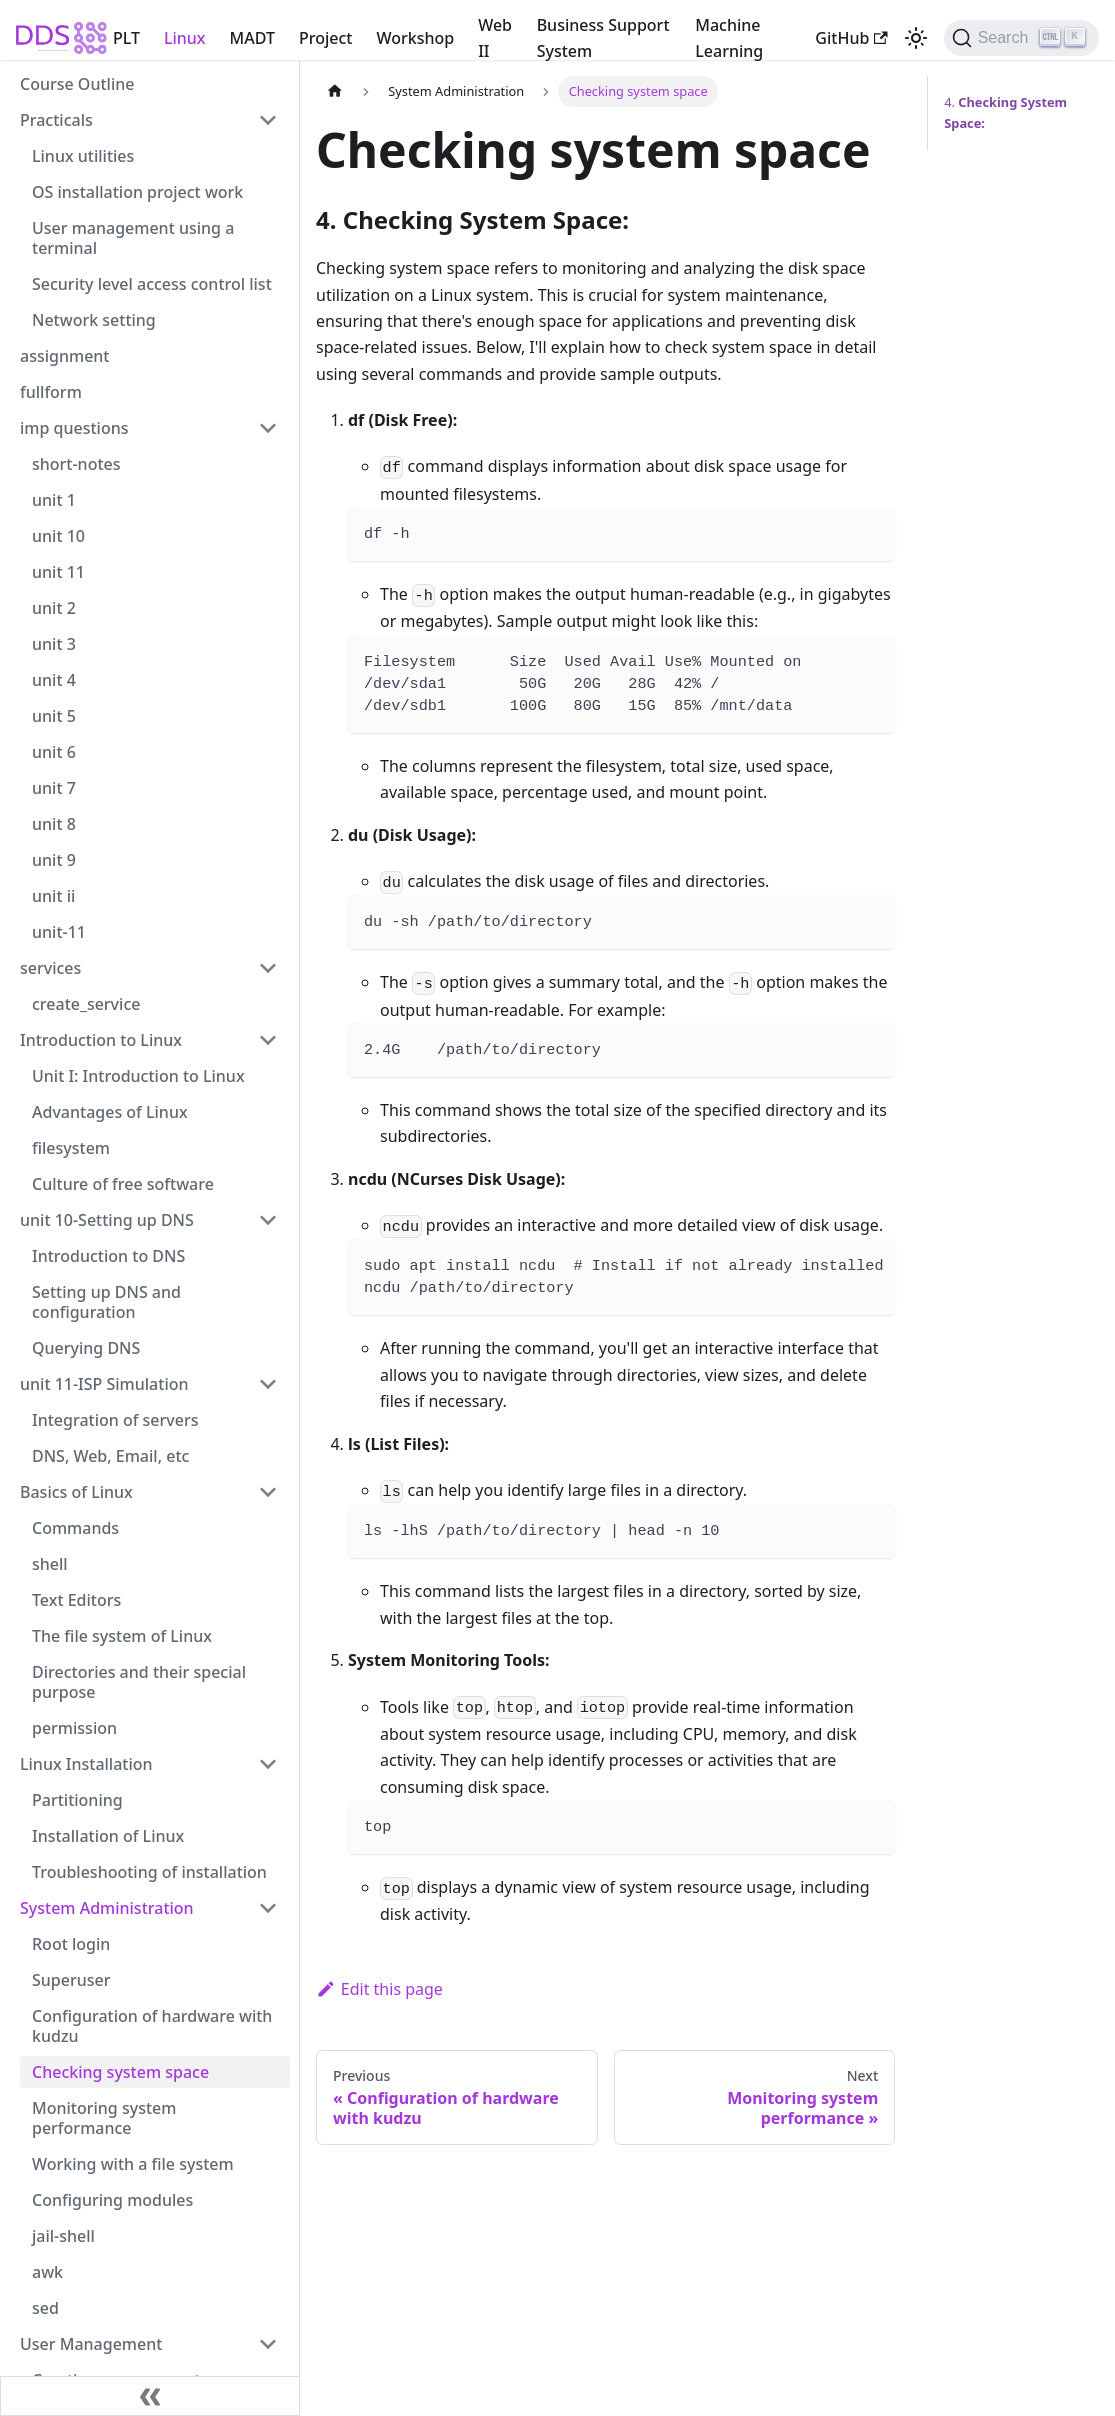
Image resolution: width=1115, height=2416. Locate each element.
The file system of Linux (122, 1636)
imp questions (74, 428)
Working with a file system (133, 2164)
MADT (252, 38)
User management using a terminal (133, 238)
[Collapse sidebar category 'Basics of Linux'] (268, 1492)
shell (50, 1564)
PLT (126, 38)
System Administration (107, 1908)
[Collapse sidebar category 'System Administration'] (268, 1908)
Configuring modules (112, 2200)
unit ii (53, 896)
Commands (75, 1528)
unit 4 (54, 680)
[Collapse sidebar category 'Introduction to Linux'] (268, 1040)
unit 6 (54, 752)
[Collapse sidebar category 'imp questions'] (268, 428)
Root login (71, 1944)
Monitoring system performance (104, 2118)
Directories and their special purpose (139, 1682)
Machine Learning (729, 38)
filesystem (71, 1148)
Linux (185, 38)
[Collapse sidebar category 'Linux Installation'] (268, 1764)
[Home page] (335, 91)
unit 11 (58, 572)
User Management (91, 2344)
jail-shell (63, 2236)
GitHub (851, 38)
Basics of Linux (76, 1492)
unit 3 (54, 644)
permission (74, 1728)
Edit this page (379, 1989)
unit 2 (54, 608)
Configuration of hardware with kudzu (152, 2026)
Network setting (94, 320)
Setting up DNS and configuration (106, 1302)
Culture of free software (123, 1184)
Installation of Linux (108, 1836)
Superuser (71, 1980)
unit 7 (54, 788)
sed (45, 2308)
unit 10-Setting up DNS (107, 1220)
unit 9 (54, 860)
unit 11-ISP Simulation (104, 1384)
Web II (495, 38)
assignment (64, 356)
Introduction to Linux (101, 1040)
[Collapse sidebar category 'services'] (268, 968)
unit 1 (54, 500)
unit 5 (54, 716)
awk (47, 2272)
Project (325, 38)
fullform (51, 392)
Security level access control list (152, 284)
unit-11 (59, 932)
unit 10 (58, 536)
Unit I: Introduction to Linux (138, 1076)
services (50, 968)
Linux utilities (83, 156)
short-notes (76, 464)
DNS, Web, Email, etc (110, 1456)
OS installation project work (137, 192)
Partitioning (77, 1800)
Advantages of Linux (110, 1112)
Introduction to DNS (108, 1256)
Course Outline (77, 84)
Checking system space (120, 2072)
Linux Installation (86, 1764)
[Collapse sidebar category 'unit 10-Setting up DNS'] (268, 1220)
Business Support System (603, 38)
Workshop (415, 38)
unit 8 (54, 824)
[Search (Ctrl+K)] (1021, 38)
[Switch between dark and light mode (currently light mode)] (916, 38)
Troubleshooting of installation (149, 1872)
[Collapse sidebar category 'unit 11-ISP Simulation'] (268, 1384)
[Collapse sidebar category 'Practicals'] (268, 120)
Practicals (56, 120)
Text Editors (76, 1600)
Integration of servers (115, 1420)
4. (1005, 112)
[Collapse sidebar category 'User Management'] (268, 2344)
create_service (86, 1004)
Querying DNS (86, 1348)
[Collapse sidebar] (150, 2396)
